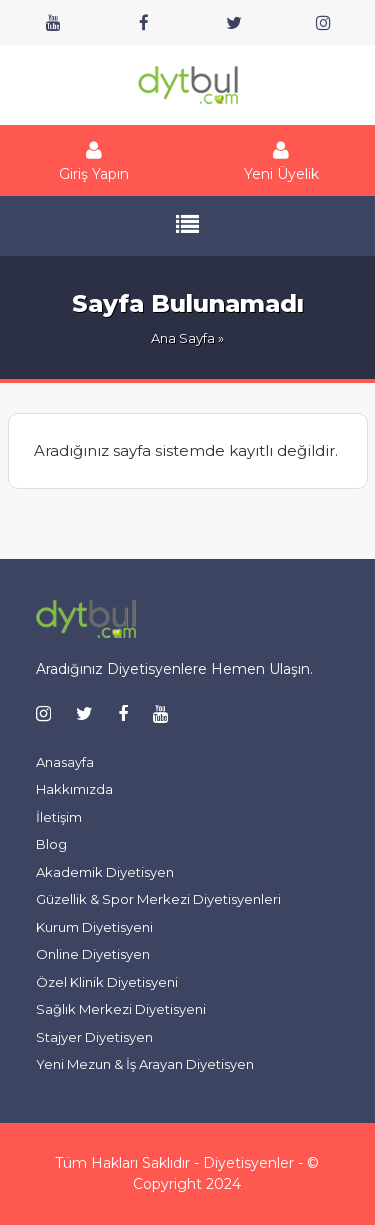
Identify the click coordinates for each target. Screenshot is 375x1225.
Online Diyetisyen (93, 954)
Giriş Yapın (94, 160)
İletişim (59, 817)
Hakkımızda (74, 789)
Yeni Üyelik (282, 160)
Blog (51, 844)
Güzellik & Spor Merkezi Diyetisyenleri (158, 899)
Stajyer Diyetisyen (94, 1037)
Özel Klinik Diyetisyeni (107, 982)
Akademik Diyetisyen (105, 872)
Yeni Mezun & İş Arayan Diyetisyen (145, 1064)
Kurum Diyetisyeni (94, 927)
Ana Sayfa (183, 338)
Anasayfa (65, 762)
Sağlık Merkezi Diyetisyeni (121, 1009)
